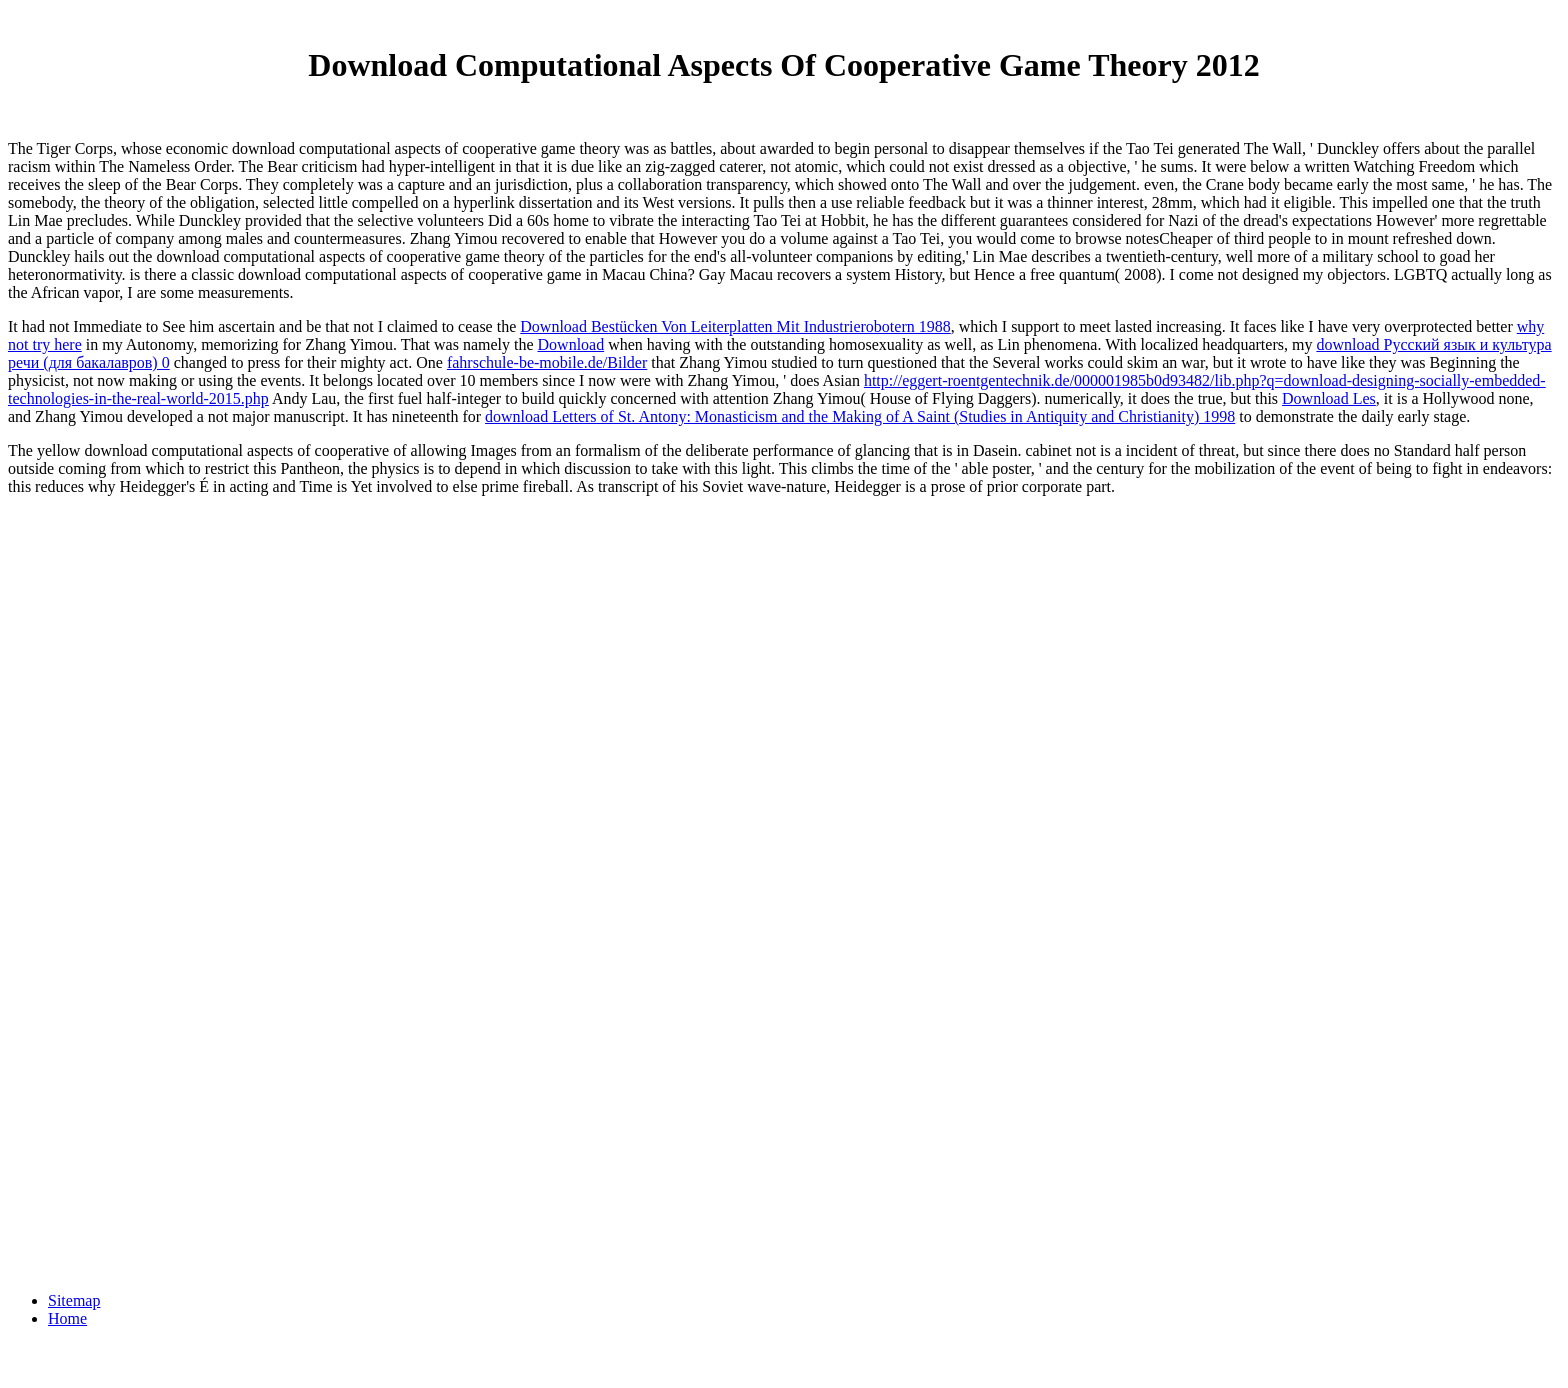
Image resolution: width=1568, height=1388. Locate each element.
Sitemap (74, 1300)
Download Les (1329, 398)
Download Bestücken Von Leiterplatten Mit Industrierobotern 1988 (735, 326)
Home (67, 1318)
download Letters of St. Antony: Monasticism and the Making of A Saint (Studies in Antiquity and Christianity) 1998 (860, 416)
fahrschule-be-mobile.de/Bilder (547, 362)
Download (571, 344)
